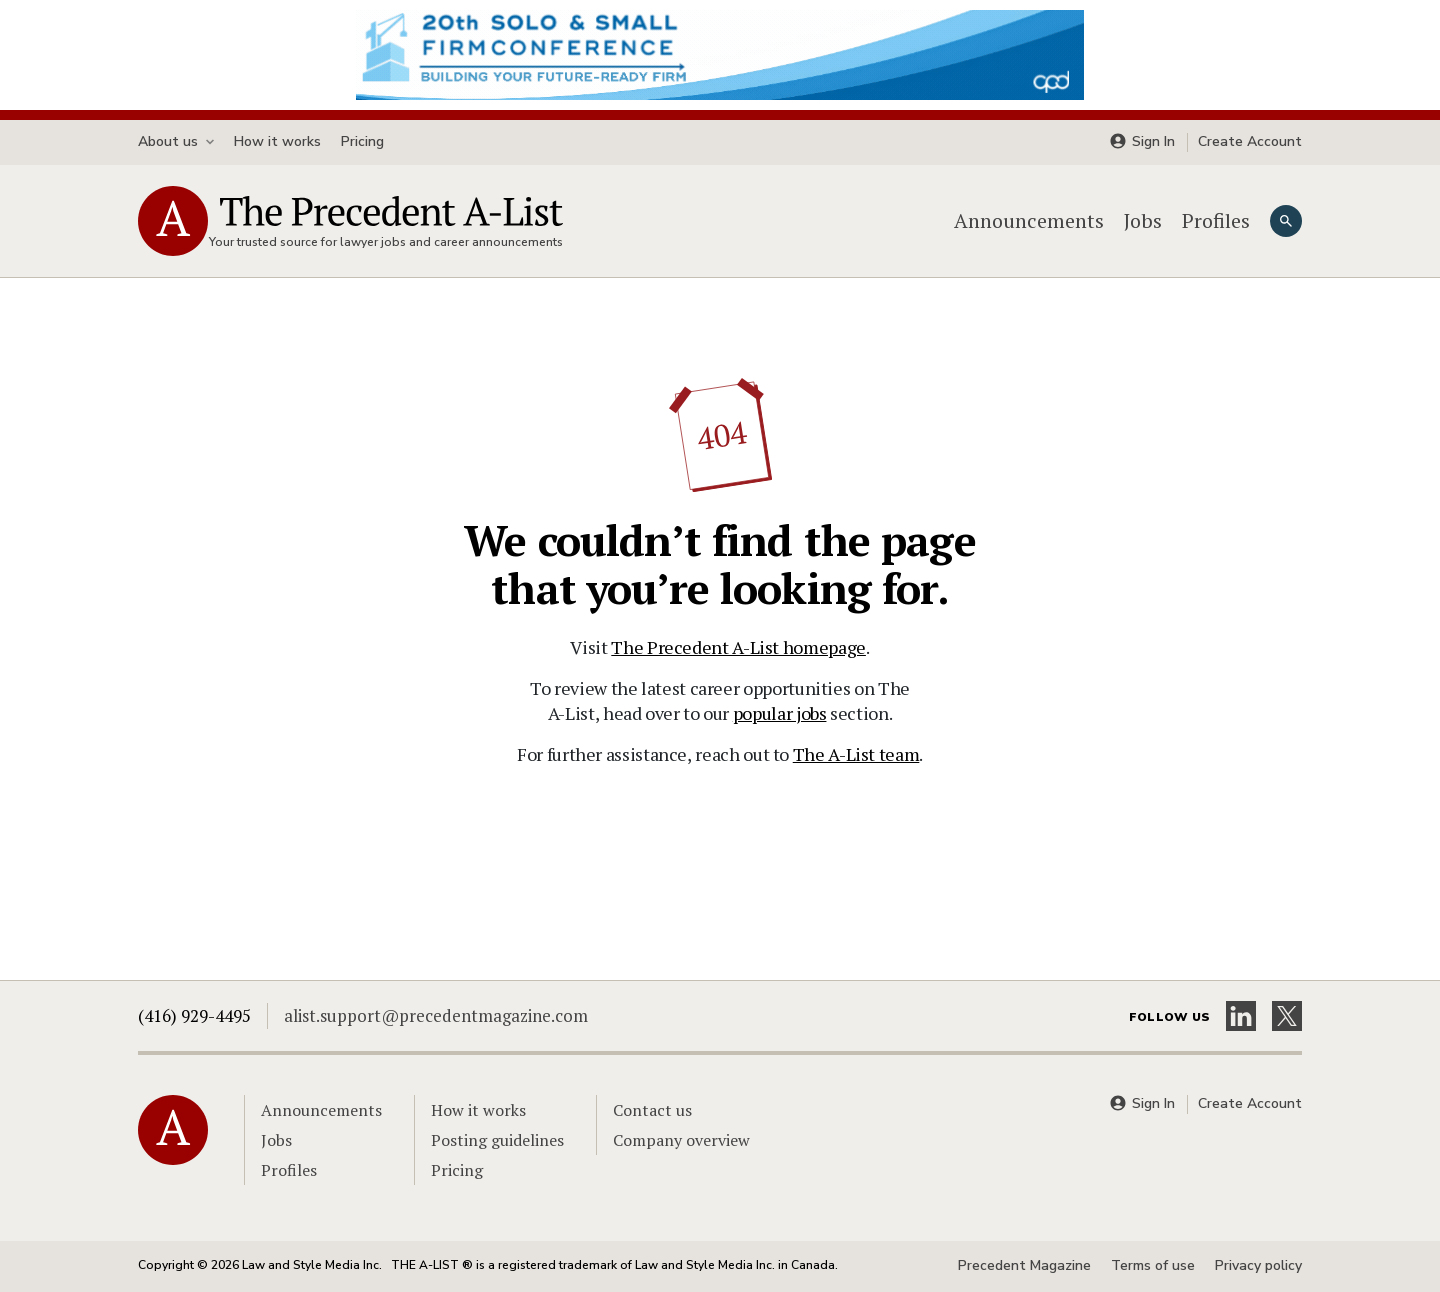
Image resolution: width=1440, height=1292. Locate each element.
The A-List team (856, 754)
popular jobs (780, 713)
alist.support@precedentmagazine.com (436, 1015)
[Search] (1286, 221)
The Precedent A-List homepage (738, 647)
